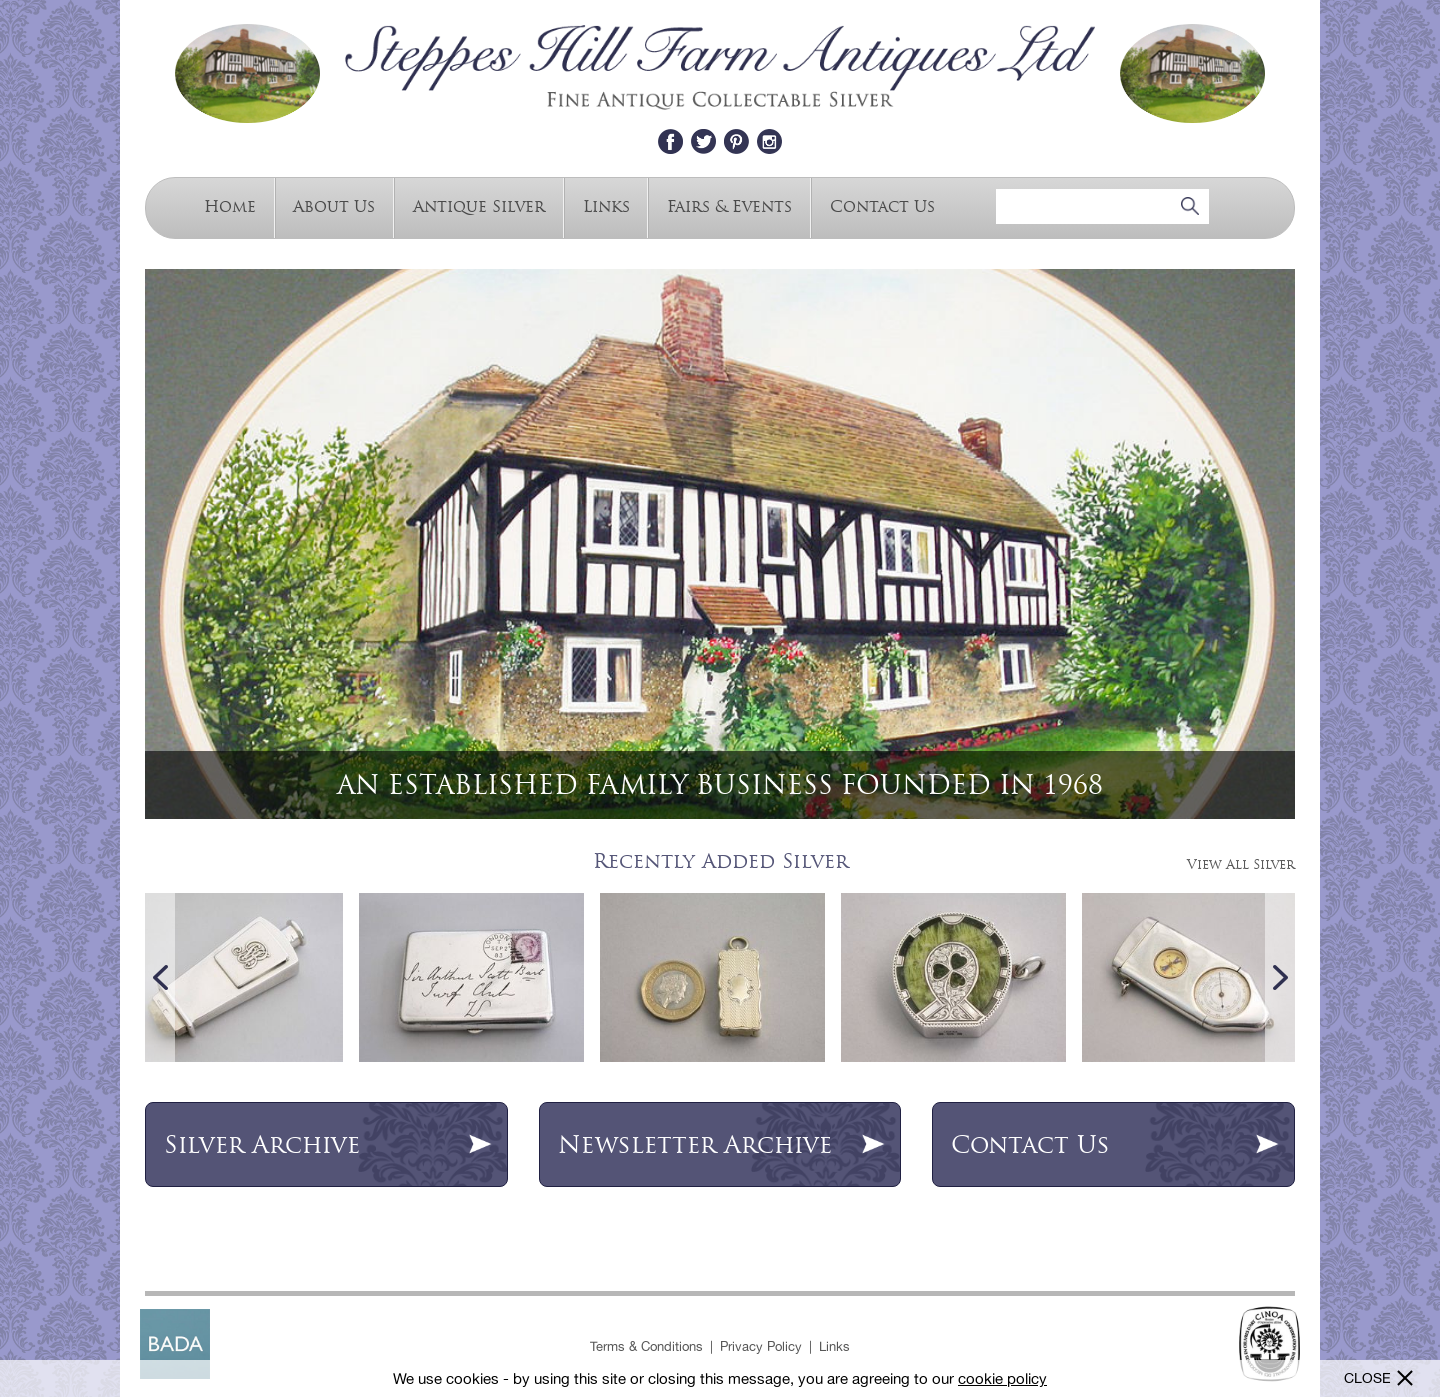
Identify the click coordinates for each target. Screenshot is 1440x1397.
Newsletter (722, 1145)
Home (230, 205)
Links (606, 205)
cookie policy (1002, 1378)
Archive (328, 1145)
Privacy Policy (761, 1346)
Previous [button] (160, 977)
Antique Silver (479, 205)
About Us (334, 205)
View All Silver (1241, 864)
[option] (720, 544)
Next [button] (1280, 977)
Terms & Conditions (646, 1346)
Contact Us (882, 205)
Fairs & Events (729, 205)
